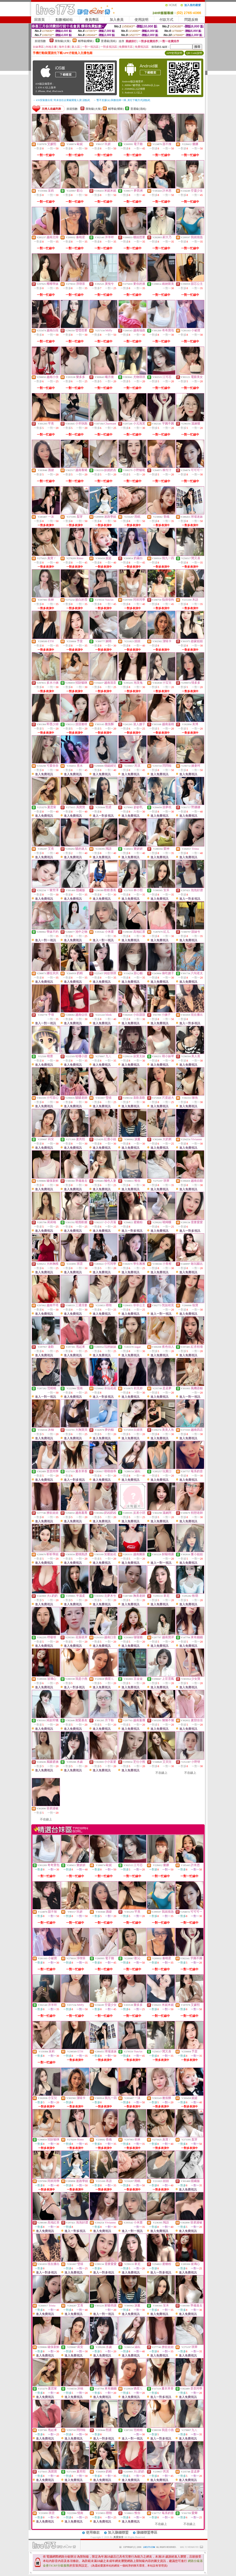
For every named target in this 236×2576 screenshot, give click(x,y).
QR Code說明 (194, 53)
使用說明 (141, 19)
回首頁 (39, 19)
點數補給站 (64, 19)
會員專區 (92, 19)
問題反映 (191, 19)
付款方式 (166, 19)
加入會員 (117, 19)
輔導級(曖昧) (86, 41)
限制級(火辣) (63, 41)
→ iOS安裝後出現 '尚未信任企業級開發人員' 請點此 (61, 100)
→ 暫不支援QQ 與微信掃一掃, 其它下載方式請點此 (121, 100)
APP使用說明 (174, 53)
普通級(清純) (109, 41)
